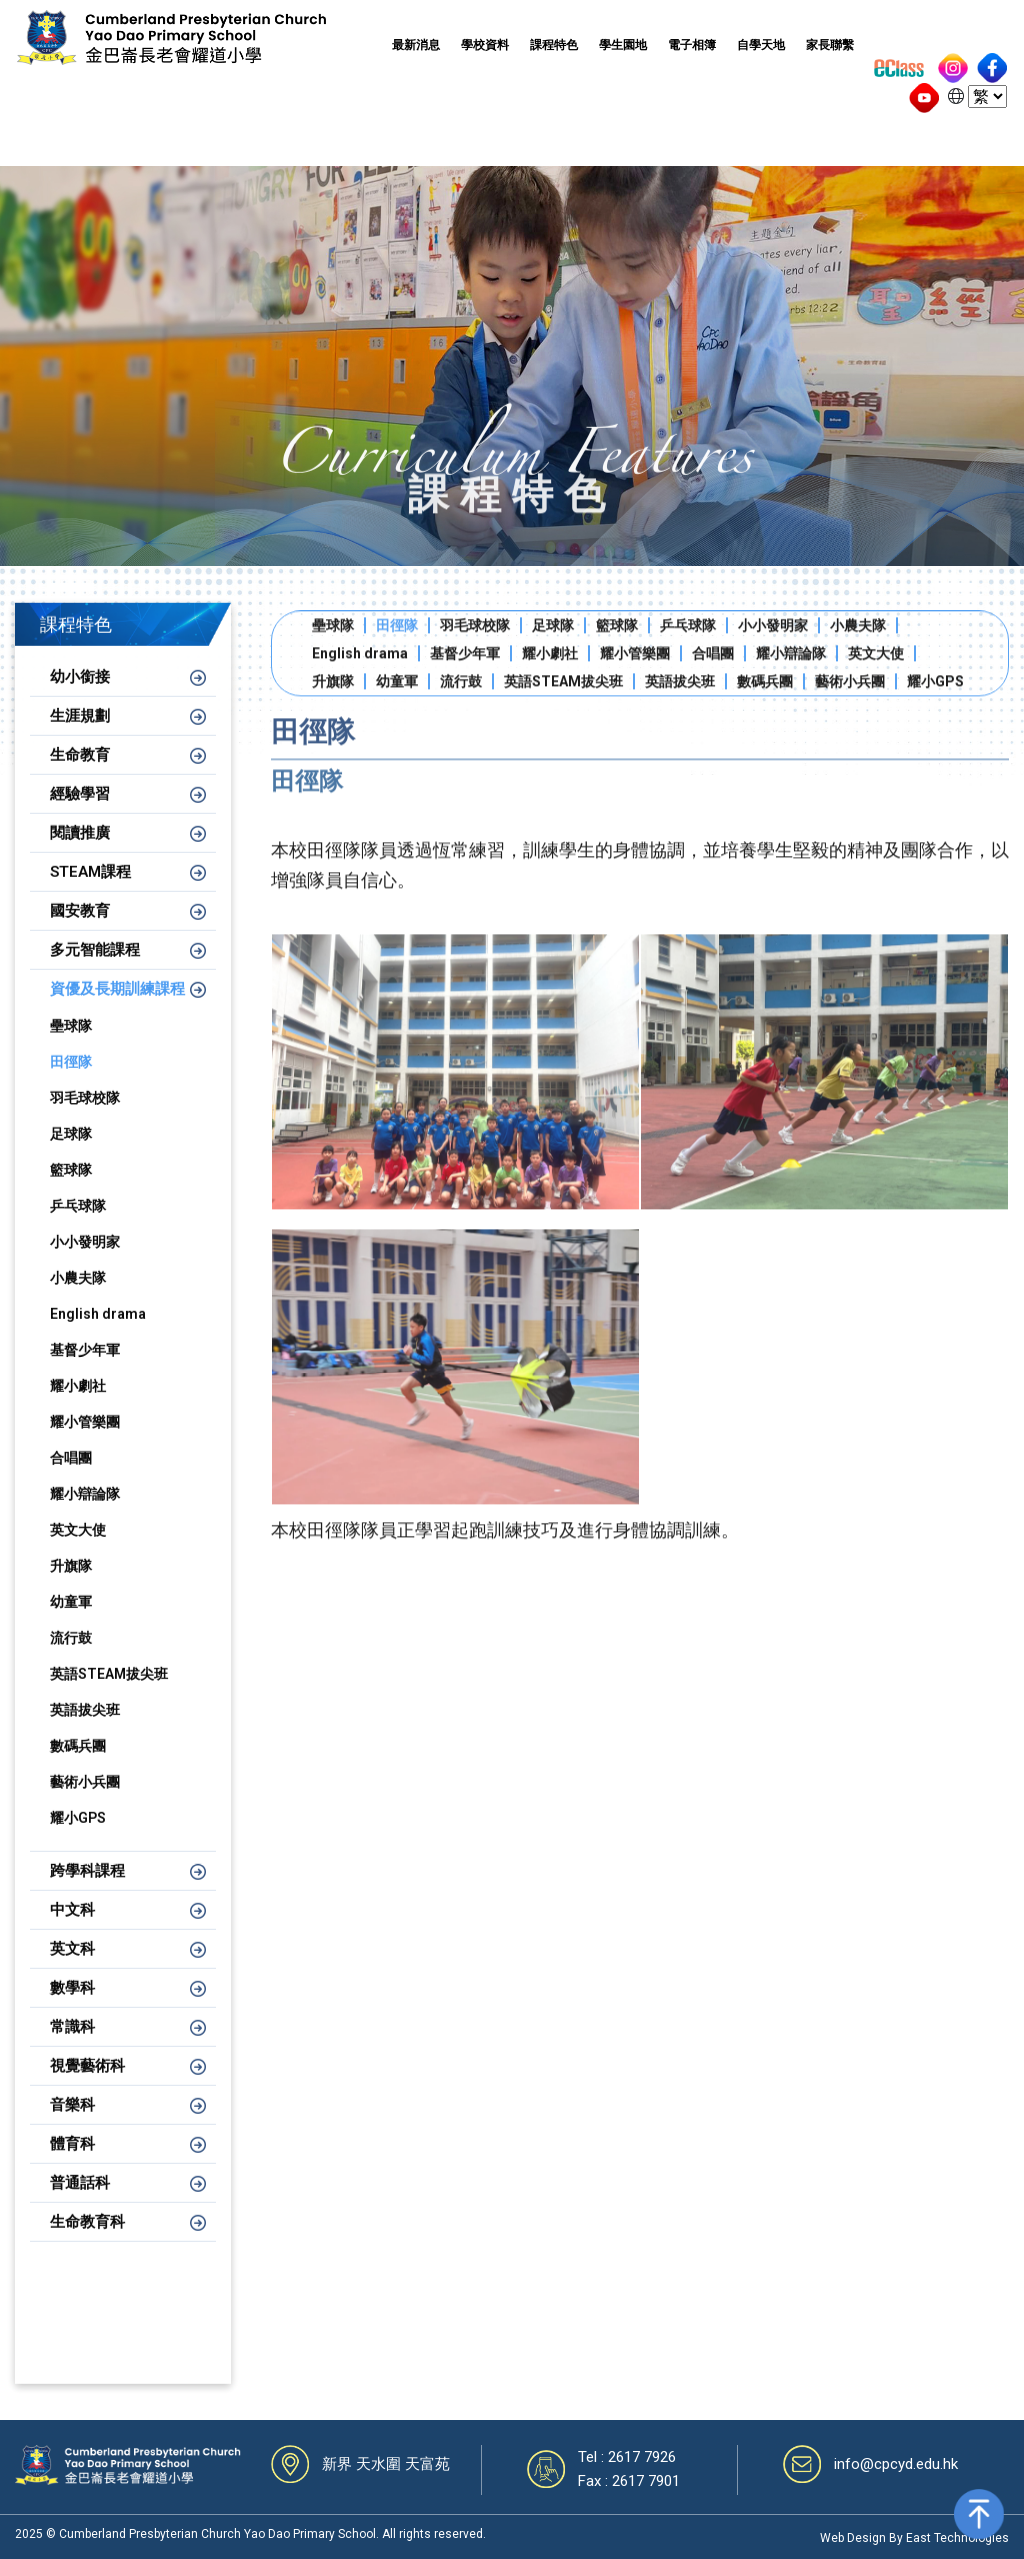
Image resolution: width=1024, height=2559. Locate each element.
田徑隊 (71, 1085)
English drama (98, 1337)
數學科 (72, 2011)
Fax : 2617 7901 (629, 2481)
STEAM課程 (90, 895)
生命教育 (80, 778)
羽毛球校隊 (85, 1121)
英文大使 (78, 1553)
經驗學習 (80, 817)
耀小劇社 (78, 1409)
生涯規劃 (80, 739)
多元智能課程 (95, 973)
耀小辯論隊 (85, 1517)
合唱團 (71, 1481)
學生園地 (623, 45)
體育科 (72, 2167)
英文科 (72, 1972)
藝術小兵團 (85, 1805)
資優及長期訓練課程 (117, 1012)
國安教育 (80, 934)
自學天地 (761, 45)
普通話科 (80, 2206)
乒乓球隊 (78, 1229)
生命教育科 (87, 2245)
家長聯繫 (830, 45)
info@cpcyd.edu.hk (896, 2464)
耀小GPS (78, 1841)
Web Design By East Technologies (914, 2538)
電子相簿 (692, 45)
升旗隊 (71, 1589)
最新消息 (416, 45)
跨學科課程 (87, 1894)
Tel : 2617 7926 (627, 2457)
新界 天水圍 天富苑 (386, 2464)
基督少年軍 (85, 1373)
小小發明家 (85, 1265)
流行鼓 (71, 1661)
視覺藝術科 (87, 2089)
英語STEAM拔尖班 (109, 1697)
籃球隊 (71, 1193)
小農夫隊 (78, 1301)
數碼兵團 (78, 1769)
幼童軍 (71, 1625)
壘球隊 (71, 1049)
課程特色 (554, 45)
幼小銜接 (80, 700)
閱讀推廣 (80, 856)
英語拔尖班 (85, 1733)
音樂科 (72, 2128)
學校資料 (485, 45)
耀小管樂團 (85, 1445)
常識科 (72, 2050)
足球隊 (71, 1157)
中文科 (72, 1933)
